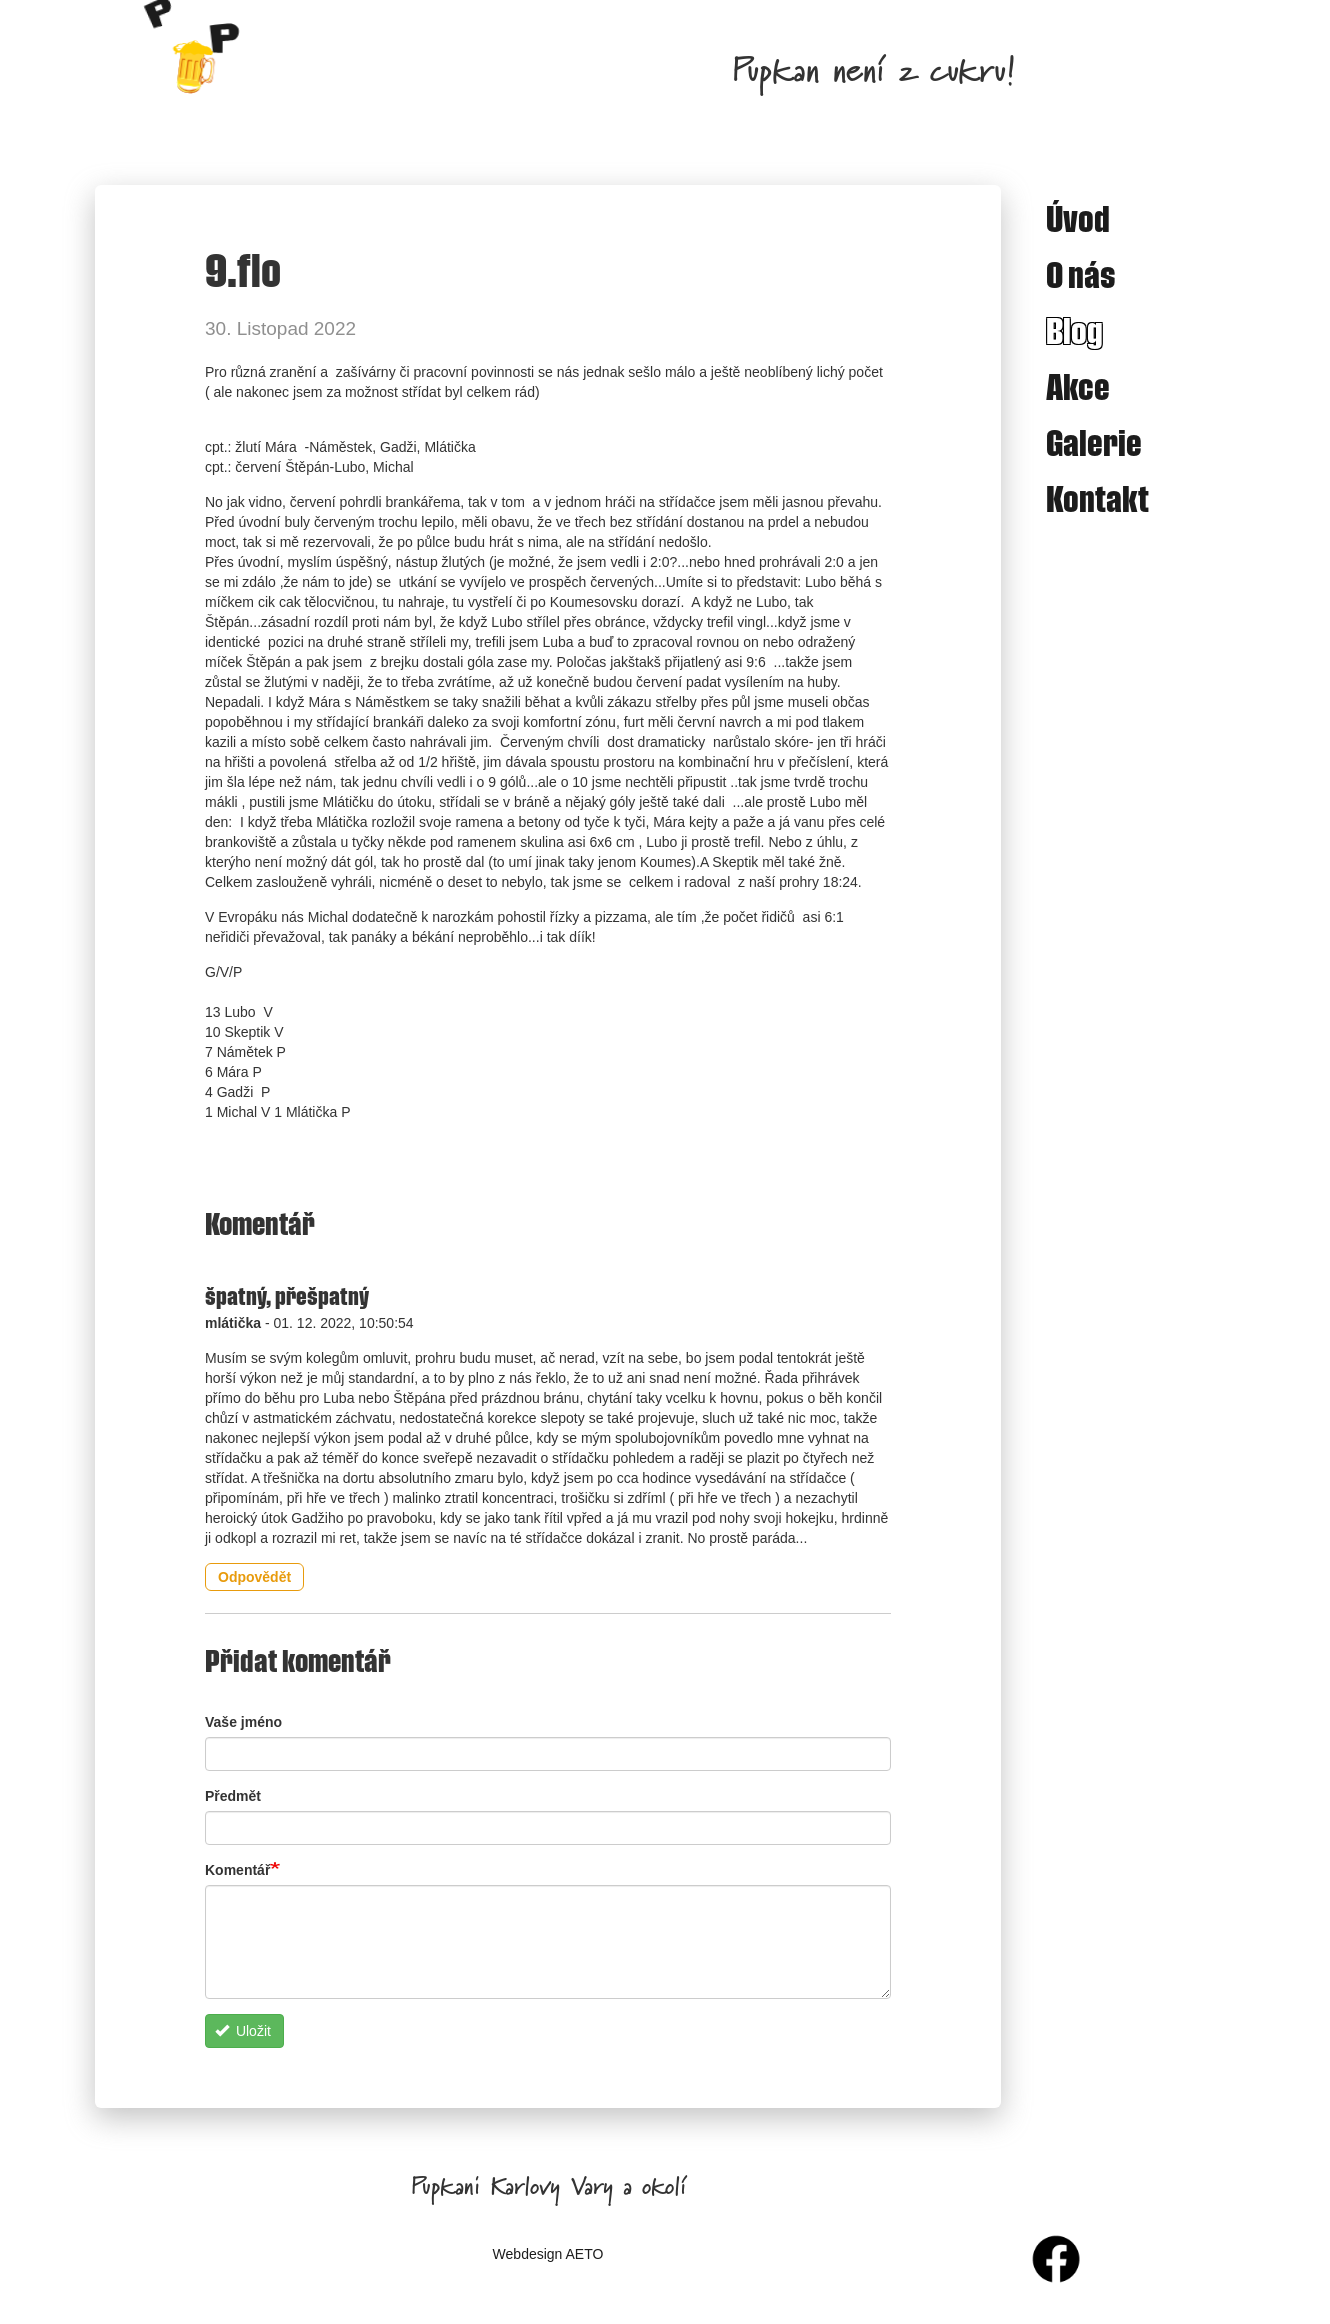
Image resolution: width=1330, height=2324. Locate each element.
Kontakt (1097, 498)
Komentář (237, 1870)
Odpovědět (254, 1577)
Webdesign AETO (548, 2254)
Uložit (243, 2031)
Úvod (1078, 218)
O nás (1081, 274)
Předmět (233, 1796)
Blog (1074, 330)
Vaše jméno (243, 1722)
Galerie (1094, 442)
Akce (1078, 386)
